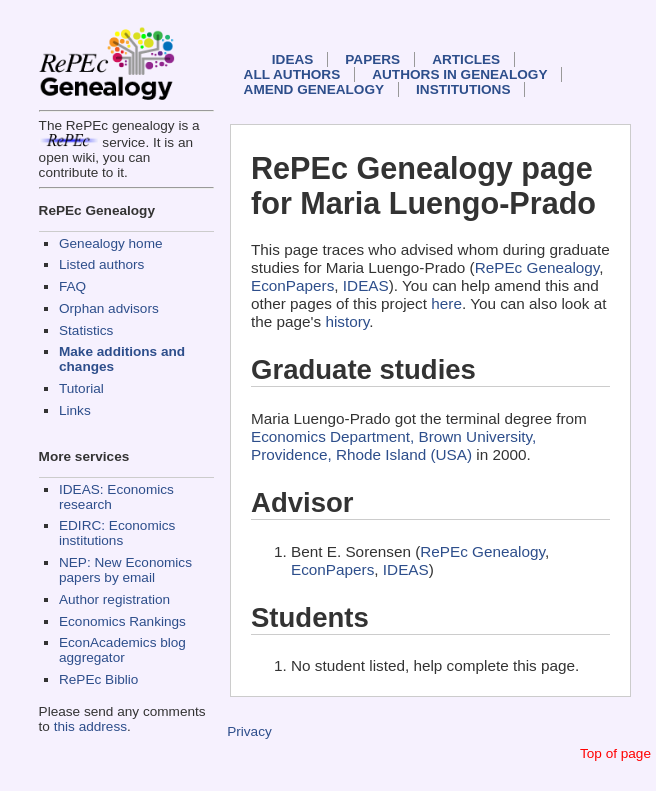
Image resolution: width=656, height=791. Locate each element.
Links (75, 410)
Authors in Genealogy (459, 74)
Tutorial (81, 388)
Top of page (615, 753)
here (446, 303)
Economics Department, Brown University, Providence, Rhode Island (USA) (393, 445)
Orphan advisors (109, 308)
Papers (372, 59)
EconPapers (292, 285)
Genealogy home (111, 243)
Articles (466, 59)
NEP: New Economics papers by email (125, 570)
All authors (292, 74)
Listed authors (101, 264)
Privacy (249, 731)
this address (90, 726)
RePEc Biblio (98, 679)
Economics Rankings (122, 621)
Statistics (86, 330)
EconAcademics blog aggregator (122, 650)
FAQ (72, 286)
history (347, 321)
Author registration (114, 599)
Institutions (463, 89)
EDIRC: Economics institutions (117, 533)
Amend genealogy (314, 89)
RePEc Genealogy (537, 267)
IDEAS (293, 59)
